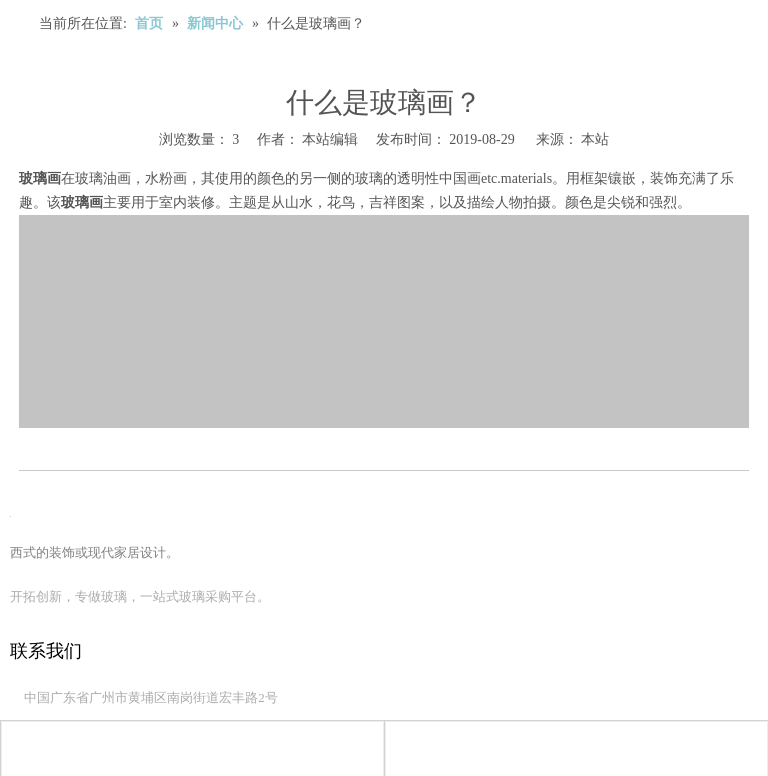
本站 (595, 139)
